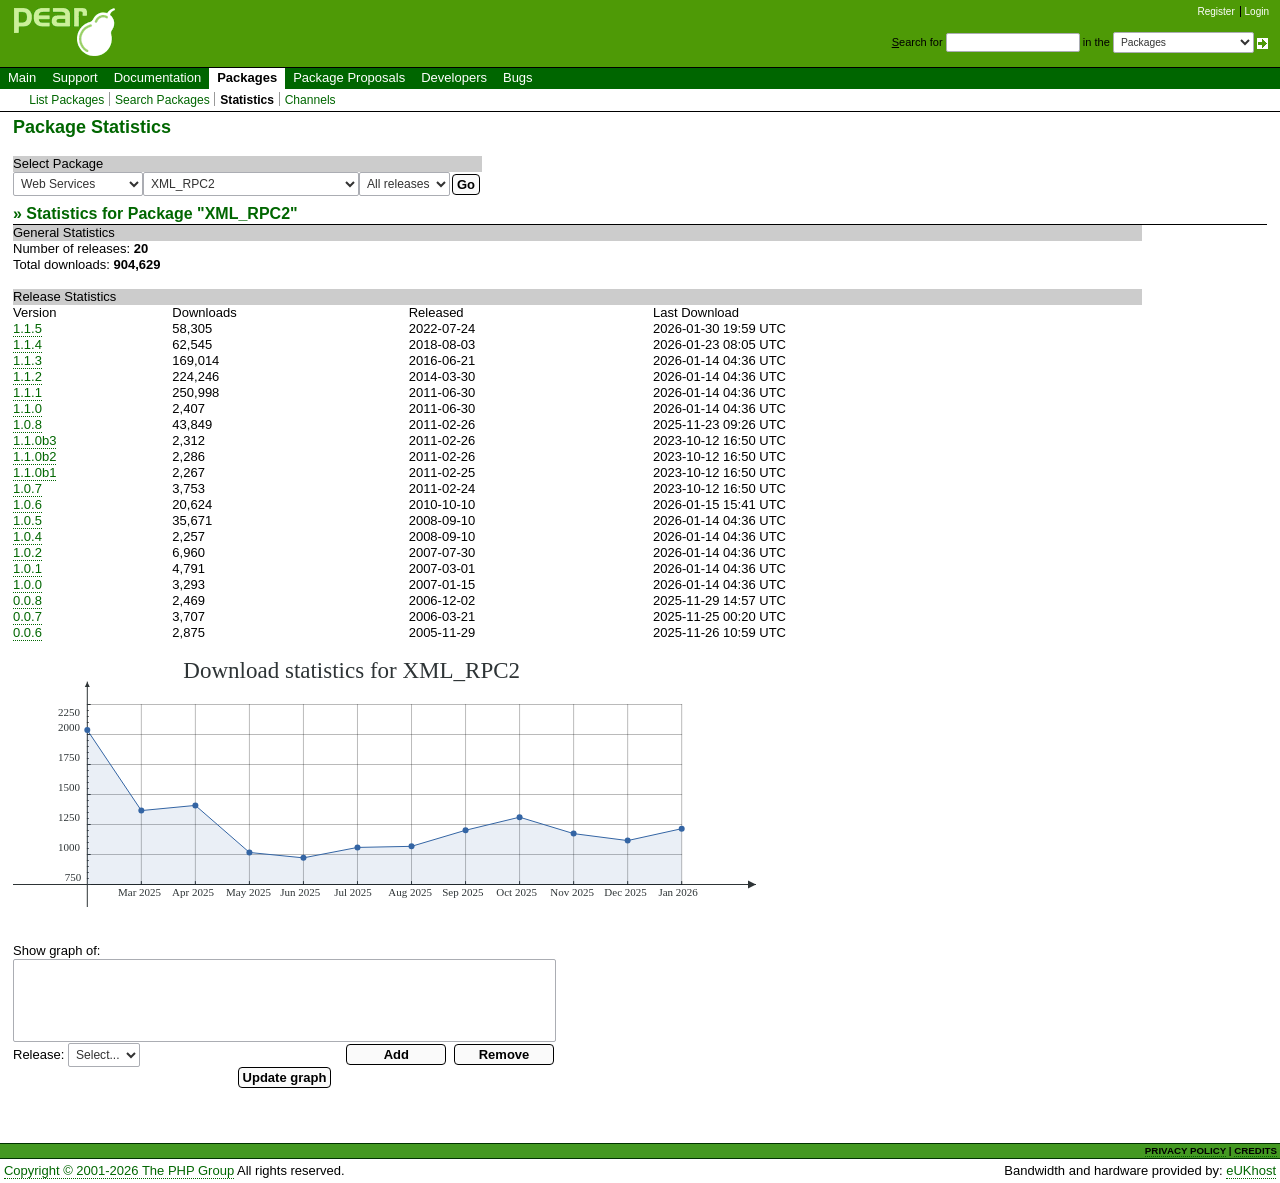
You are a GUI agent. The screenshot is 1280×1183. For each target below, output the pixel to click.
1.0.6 (27, 504)
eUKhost (1251, 1170)
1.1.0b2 (34, 456)
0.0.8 (27, 600)
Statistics (247, 100)
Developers (454, 77)
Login (1257, 11)
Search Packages (162, 100)
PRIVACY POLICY (1185, 1150)
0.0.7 (27, 616)
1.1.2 (27, 376)
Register (1216, 11)
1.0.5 (27, 520)
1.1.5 (27, 328)
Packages (247, 77)
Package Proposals (349, 77)
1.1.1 (27, 392)
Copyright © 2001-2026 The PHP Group (119, 1170)
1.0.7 (27, 488)
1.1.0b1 (34, 472)
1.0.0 (27, 584)
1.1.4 (27, 344)
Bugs (518, 77)
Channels (310, 100)
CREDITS (1255, 1150)
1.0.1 (27, 568)
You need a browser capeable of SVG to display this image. (384, 782)
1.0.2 (27, 552)
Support (75, 77)
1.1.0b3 (34, 440)
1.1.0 (27, 408)
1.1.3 (27, 360)
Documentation (157, 77)
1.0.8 (27, 424)
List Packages (66, 100)
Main (22, 77)
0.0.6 (27, 632)
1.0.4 (27, 536)
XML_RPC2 (247, 213)
